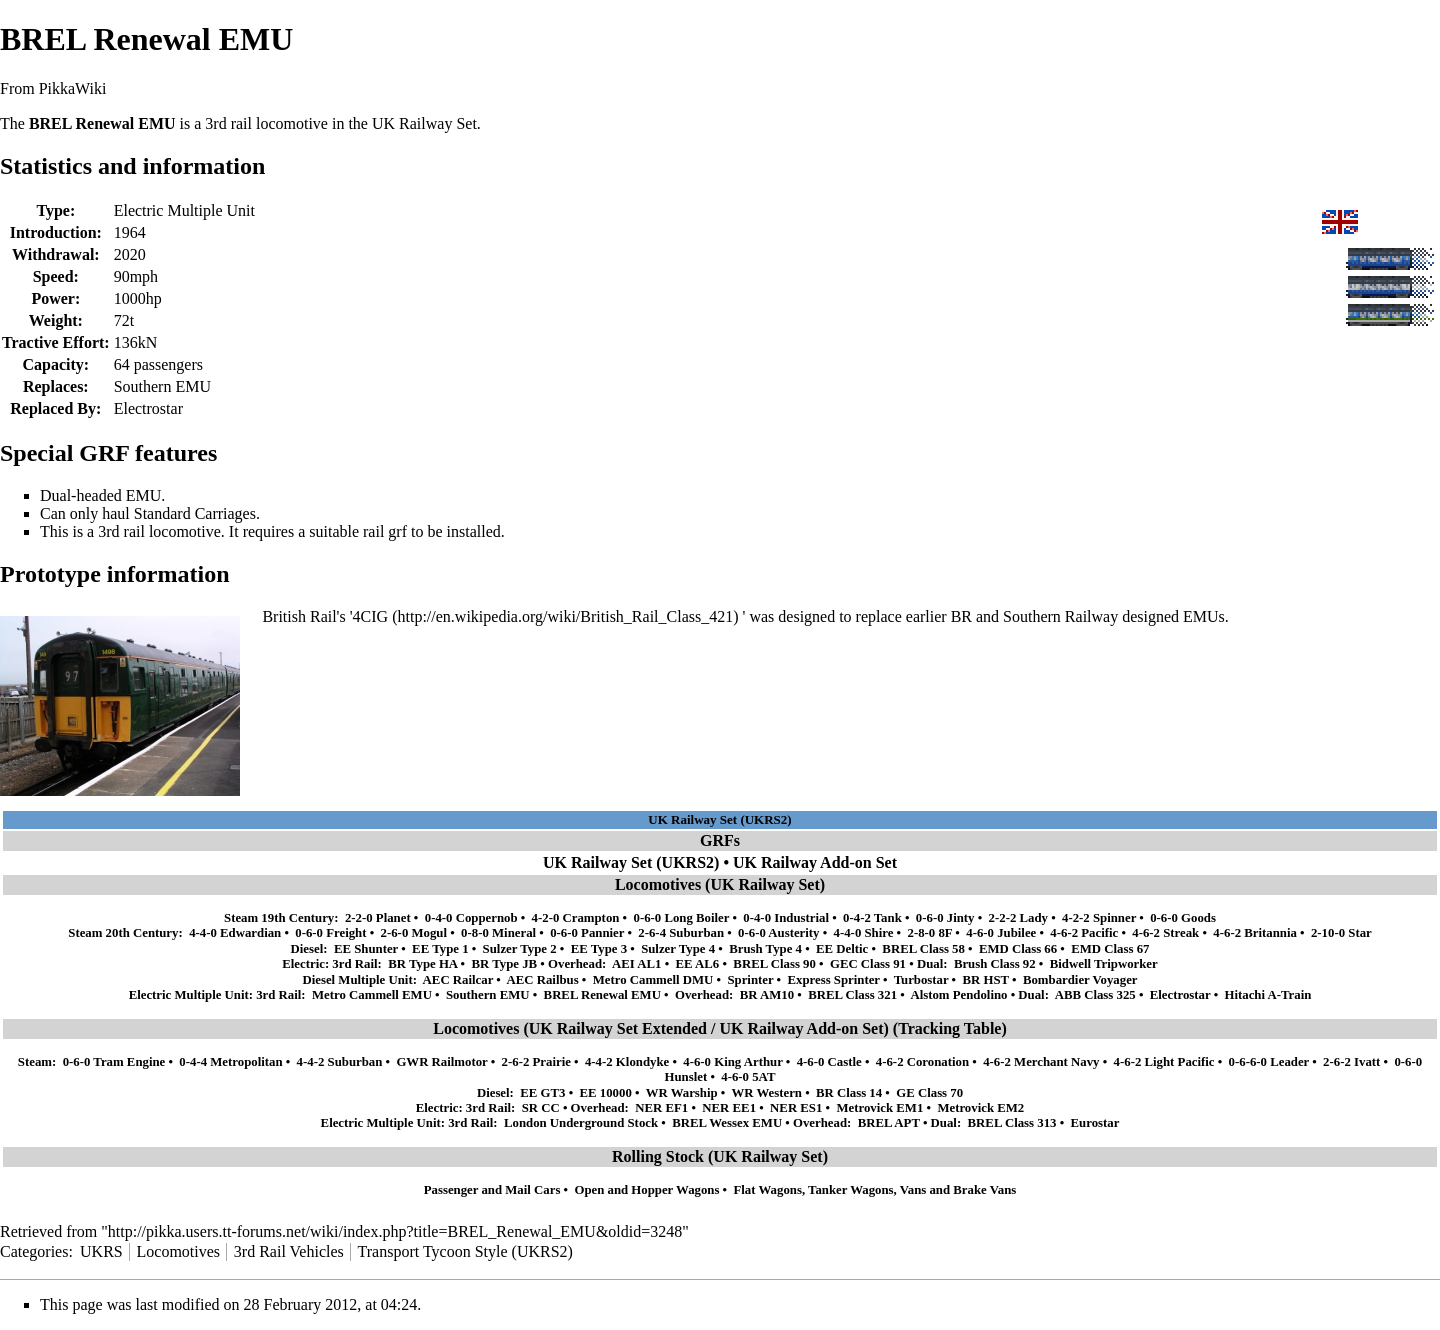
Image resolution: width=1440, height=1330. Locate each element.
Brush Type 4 (765, 949)
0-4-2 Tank (872, 918)
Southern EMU (162, 386)
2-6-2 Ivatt (1351, 1062)
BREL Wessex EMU (727, 1123)
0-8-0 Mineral (498, 933)
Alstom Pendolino (958, 995)
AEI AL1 (636, 964)
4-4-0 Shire (864, 933)
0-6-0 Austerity (778, 933)
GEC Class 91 (868, 964)
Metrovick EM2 (980, 1108)
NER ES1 (796, 1108)
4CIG (371, 616)
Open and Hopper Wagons (646, 1190)
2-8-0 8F (929, 933)
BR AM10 (767, 995)
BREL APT (889, 1123)
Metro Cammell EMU (372, 995)
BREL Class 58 (923, 949)
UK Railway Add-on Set (815, 862)
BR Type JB (504, 964)
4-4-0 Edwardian (235, 933)
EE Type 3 (599, 949)
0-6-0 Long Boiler (681, 918)
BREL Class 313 (1012, 1123)
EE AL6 (698, 964)
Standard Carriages (195, 513)
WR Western (766, 1093)
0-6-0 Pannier (587, 933)
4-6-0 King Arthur (732, 1062)
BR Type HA (422, 964)
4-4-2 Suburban (340, 1062)
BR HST (986, 980)
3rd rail (121, 531)
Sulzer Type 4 (678, 949)
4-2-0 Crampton (576, 918)
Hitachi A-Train (1268, 995)
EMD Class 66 (1018, 949)
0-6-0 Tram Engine (114, 1062)
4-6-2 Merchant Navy (1041, 1062)
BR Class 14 (849, 1093)
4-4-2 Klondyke (627, 1062)
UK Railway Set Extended (618, 1028)
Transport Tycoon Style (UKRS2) (465, 1251)
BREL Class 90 (774, 964)
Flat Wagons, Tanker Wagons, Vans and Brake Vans (875, 1190)
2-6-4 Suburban (681, 933)
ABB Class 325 (1095, 995)
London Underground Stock (581, 1123)
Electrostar (148, 408)
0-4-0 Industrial (786, 918)
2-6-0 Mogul (414, 933)
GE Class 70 (929, 1093)
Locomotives (179, 1251)
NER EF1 (661, 1108)
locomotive (292, 123)
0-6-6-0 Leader (1269, 1062)
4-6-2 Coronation (922, 1062)
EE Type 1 (440, 949)
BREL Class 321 (852, 995)
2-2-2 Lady (1018, 918)
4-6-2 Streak (1165, 933)
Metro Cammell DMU (653, 980)
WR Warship (682, 1093)
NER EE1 (729, 1108)
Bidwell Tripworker (1104, 964)
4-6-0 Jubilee (1001, 933)
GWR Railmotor (441, 1062)
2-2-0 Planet (378, 918)
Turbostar (921, 980)
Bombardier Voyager (1080, 980)
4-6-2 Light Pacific (1164, 1062)
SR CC (541, 1108)
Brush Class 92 (995, 964)
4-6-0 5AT (748, 1077)
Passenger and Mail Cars (492, 1190)
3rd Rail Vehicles (289, 1251)
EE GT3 (542, 1093)
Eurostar (1095, 1123)
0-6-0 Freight (330, 933)
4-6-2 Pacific (1084, 933)
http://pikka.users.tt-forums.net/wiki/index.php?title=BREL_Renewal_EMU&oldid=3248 (395, 1231)
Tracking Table (949, 1028)
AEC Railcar (458, 980)
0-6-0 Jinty (945, 918)
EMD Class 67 (1110, 949)
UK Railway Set (424, 123)
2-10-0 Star (1341, 933)
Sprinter (750, 980)
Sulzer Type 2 (520, 949)
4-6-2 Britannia (1255, 933)
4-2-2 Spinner (1099, 918)
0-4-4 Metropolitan (230, 1062)
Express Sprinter (833, 980)
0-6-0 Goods (1183, 918)
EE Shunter (366, 949)
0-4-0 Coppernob (471, 918)
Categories (34, 1251)
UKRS (101, 1251)
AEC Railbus (542, 980)
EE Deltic (842, 949)
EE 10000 (606, 1093)
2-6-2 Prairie (536, 1062)
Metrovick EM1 (879, 1108)
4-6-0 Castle (829, 1062)
